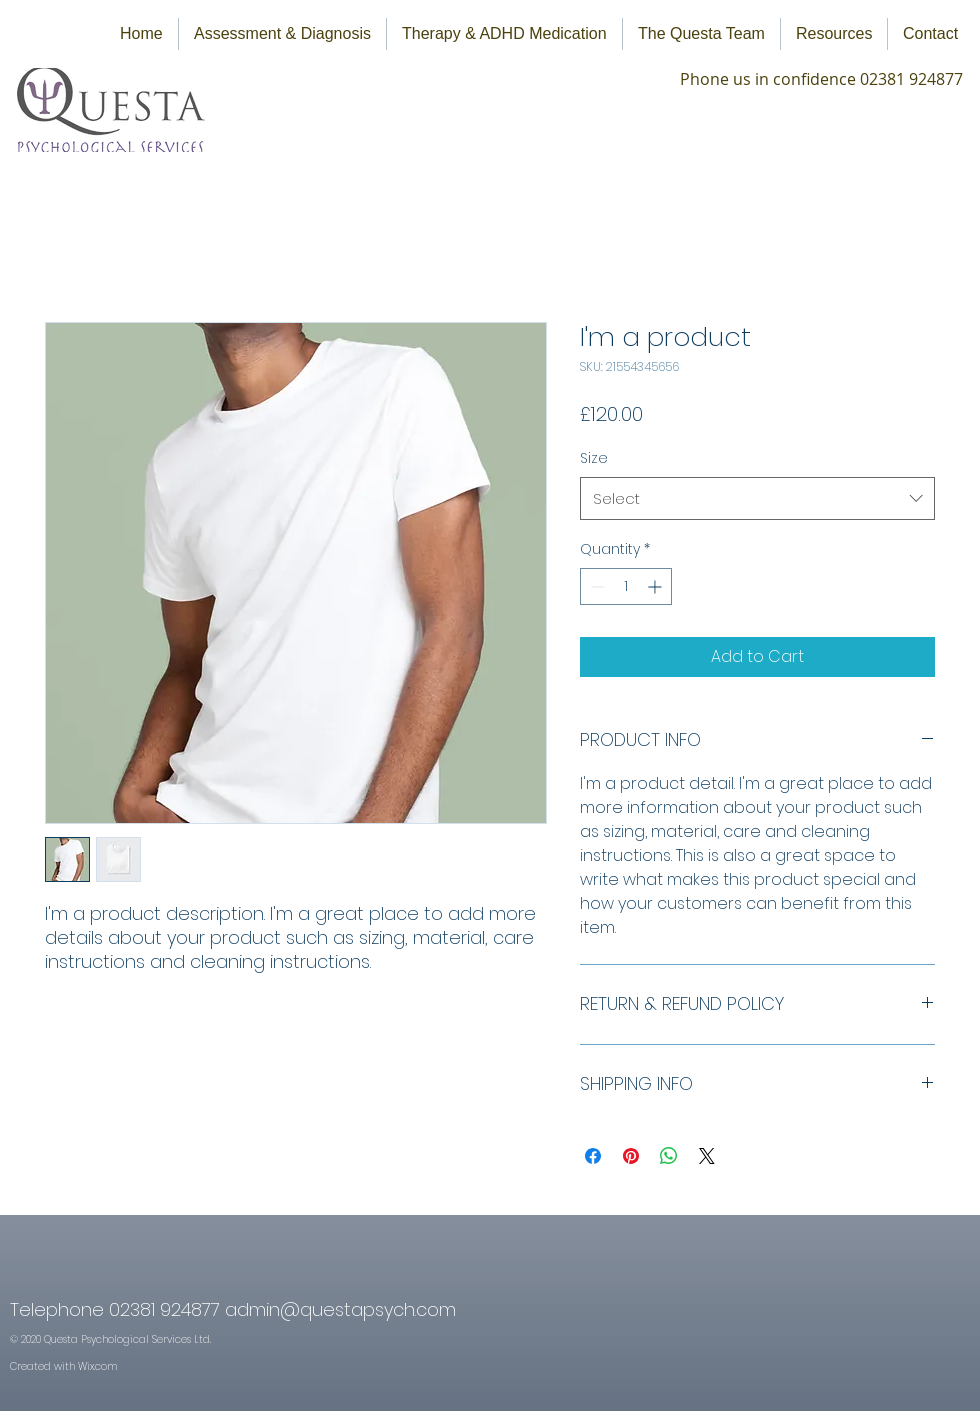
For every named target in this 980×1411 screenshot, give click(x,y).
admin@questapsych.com (340, 1309)
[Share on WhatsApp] (669, 1156)
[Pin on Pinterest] (631, 1156)
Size (594, 458)
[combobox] (757, 499)
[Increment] (656, 586)
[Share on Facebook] (593, 1156)
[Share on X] (707, 1156)
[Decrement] (595, 586)
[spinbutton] (626, 586)
